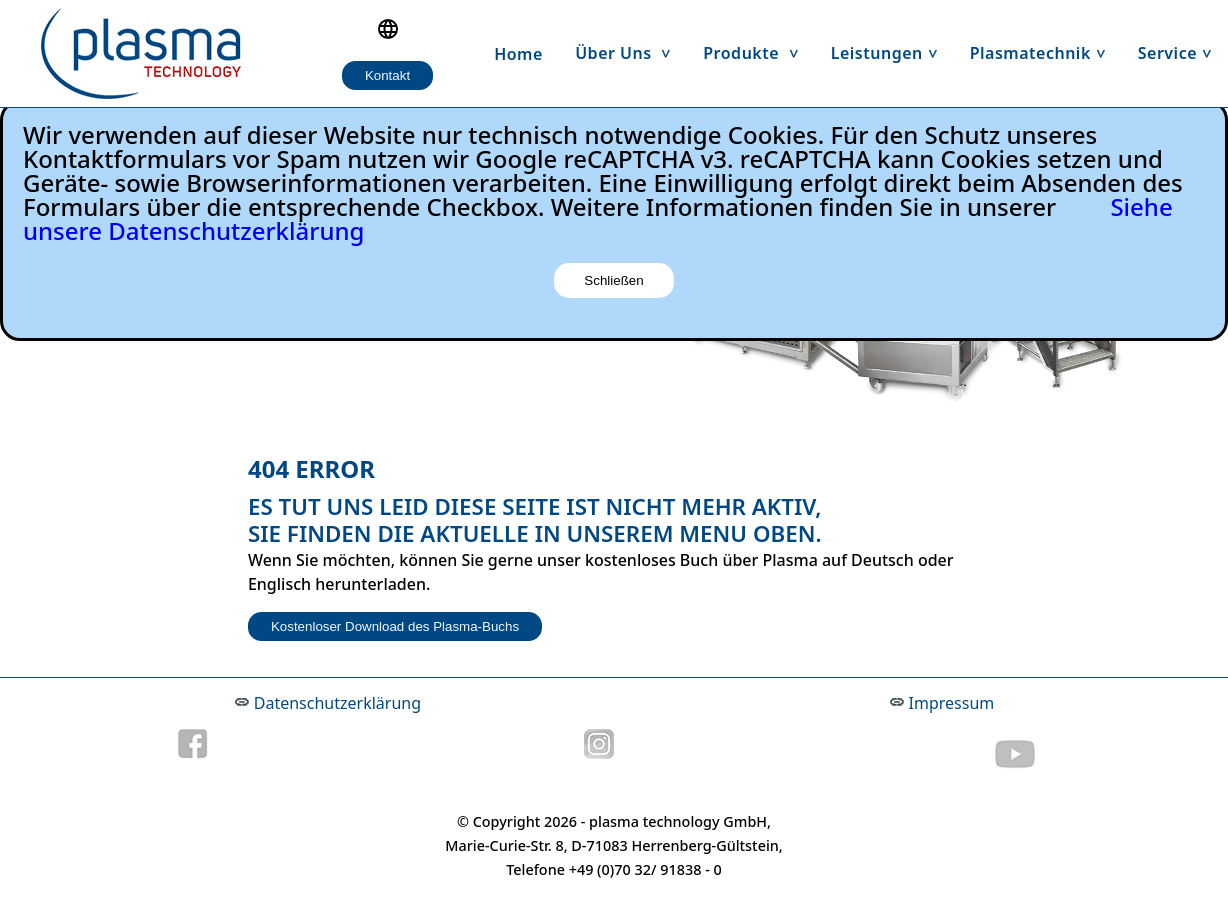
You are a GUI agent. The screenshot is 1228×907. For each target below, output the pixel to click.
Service (1183, 53)
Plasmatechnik (1046, 53)
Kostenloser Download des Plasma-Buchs (395, 626)
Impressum (952, 703)
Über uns (631, 53)
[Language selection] (388, 29)
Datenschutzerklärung (337, 703)
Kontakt (387, 75)
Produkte (758, 53)
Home (518, 54)
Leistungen (892, 53)
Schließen (613, 280)
